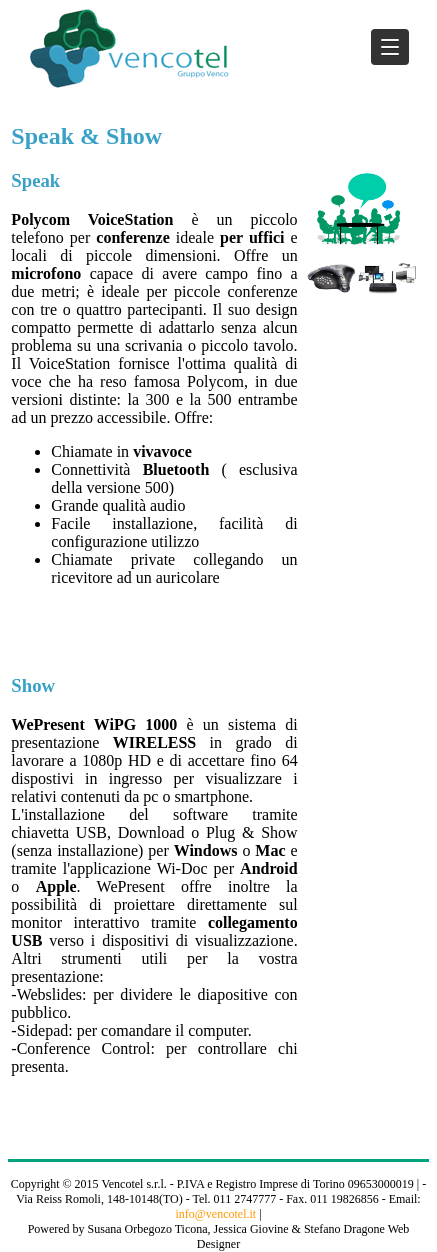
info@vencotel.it (215, 1214)
